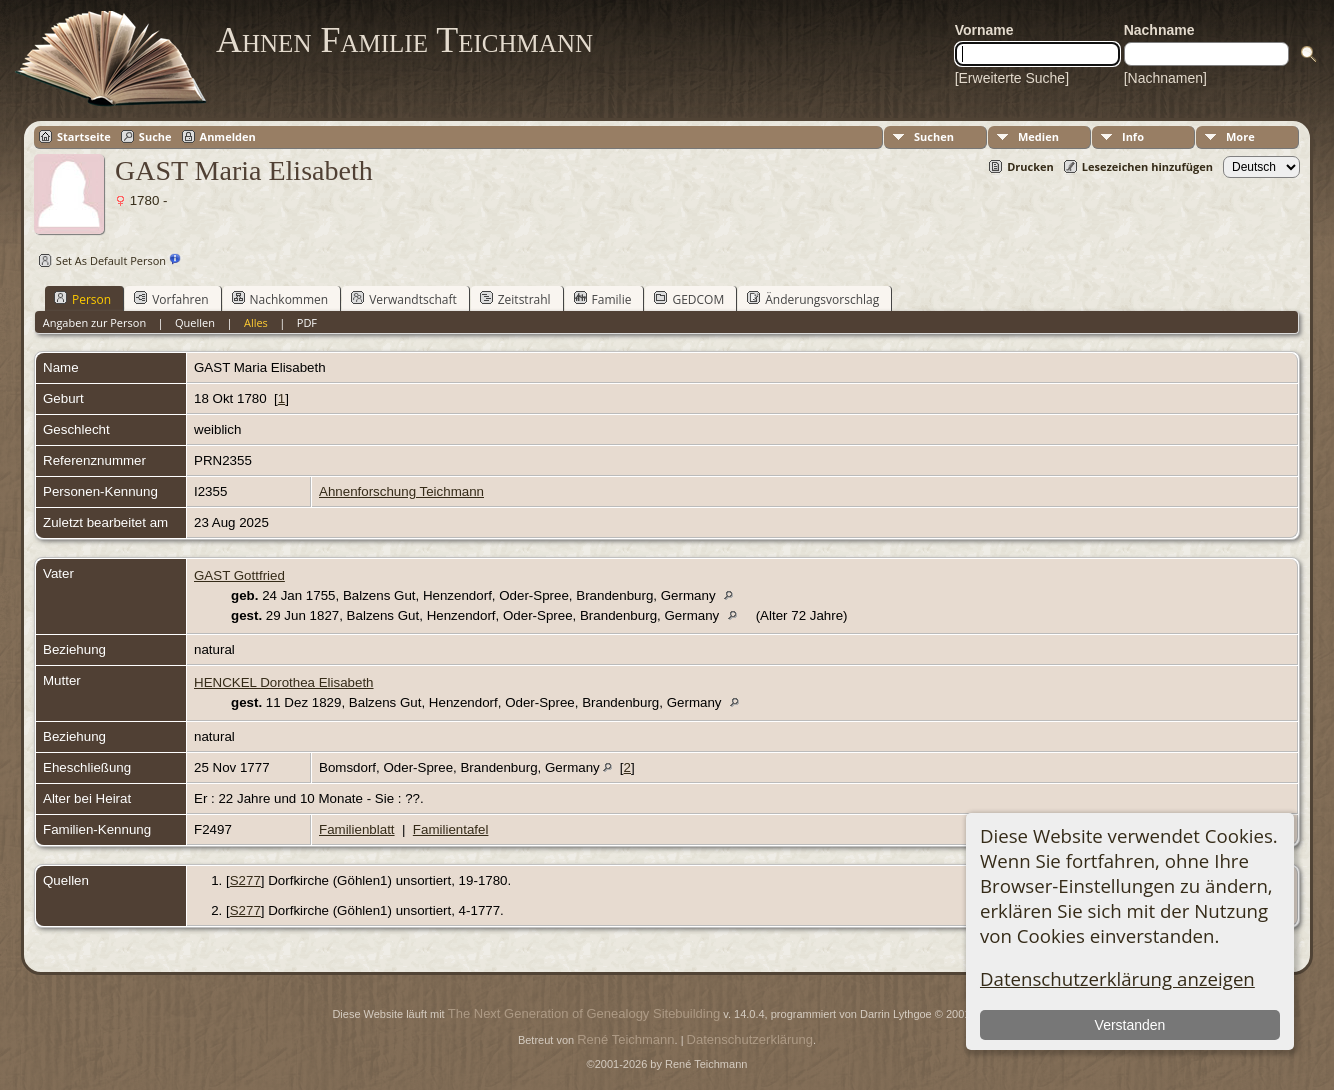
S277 (245, 880)
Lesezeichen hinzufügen (1147, 166)
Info (1133, 136)
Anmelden (228, 136)
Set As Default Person (100, 260)
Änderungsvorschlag (813, 299)
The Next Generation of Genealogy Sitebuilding (584, 1013)
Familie (603, 299)
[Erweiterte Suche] (1012, 78)
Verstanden (1130, 1025)
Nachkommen (280, 299)
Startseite (84, 136)
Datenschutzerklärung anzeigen (1117, 978)
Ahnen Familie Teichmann (404, 40)
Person (82, 299)
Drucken (1030, 166)
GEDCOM (689, 299)
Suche (155, 136)
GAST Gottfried (239, 575)
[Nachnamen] (1165, 78)
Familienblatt (357, 829)
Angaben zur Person (94, 322)
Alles (256, 322)
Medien (1038, 136)
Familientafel (451, 829)
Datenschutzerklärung (750, 1039)
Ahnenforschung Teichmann (401, 491)
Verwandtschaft (404, 299)
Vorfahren (171, 299)
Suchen (934, 136)
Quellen (195, 322)
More (1240, 136)
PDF (307, 322)
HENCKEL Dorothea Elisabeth (284, 682)
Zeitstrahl (515, 299)
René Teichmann (625, 1039)
